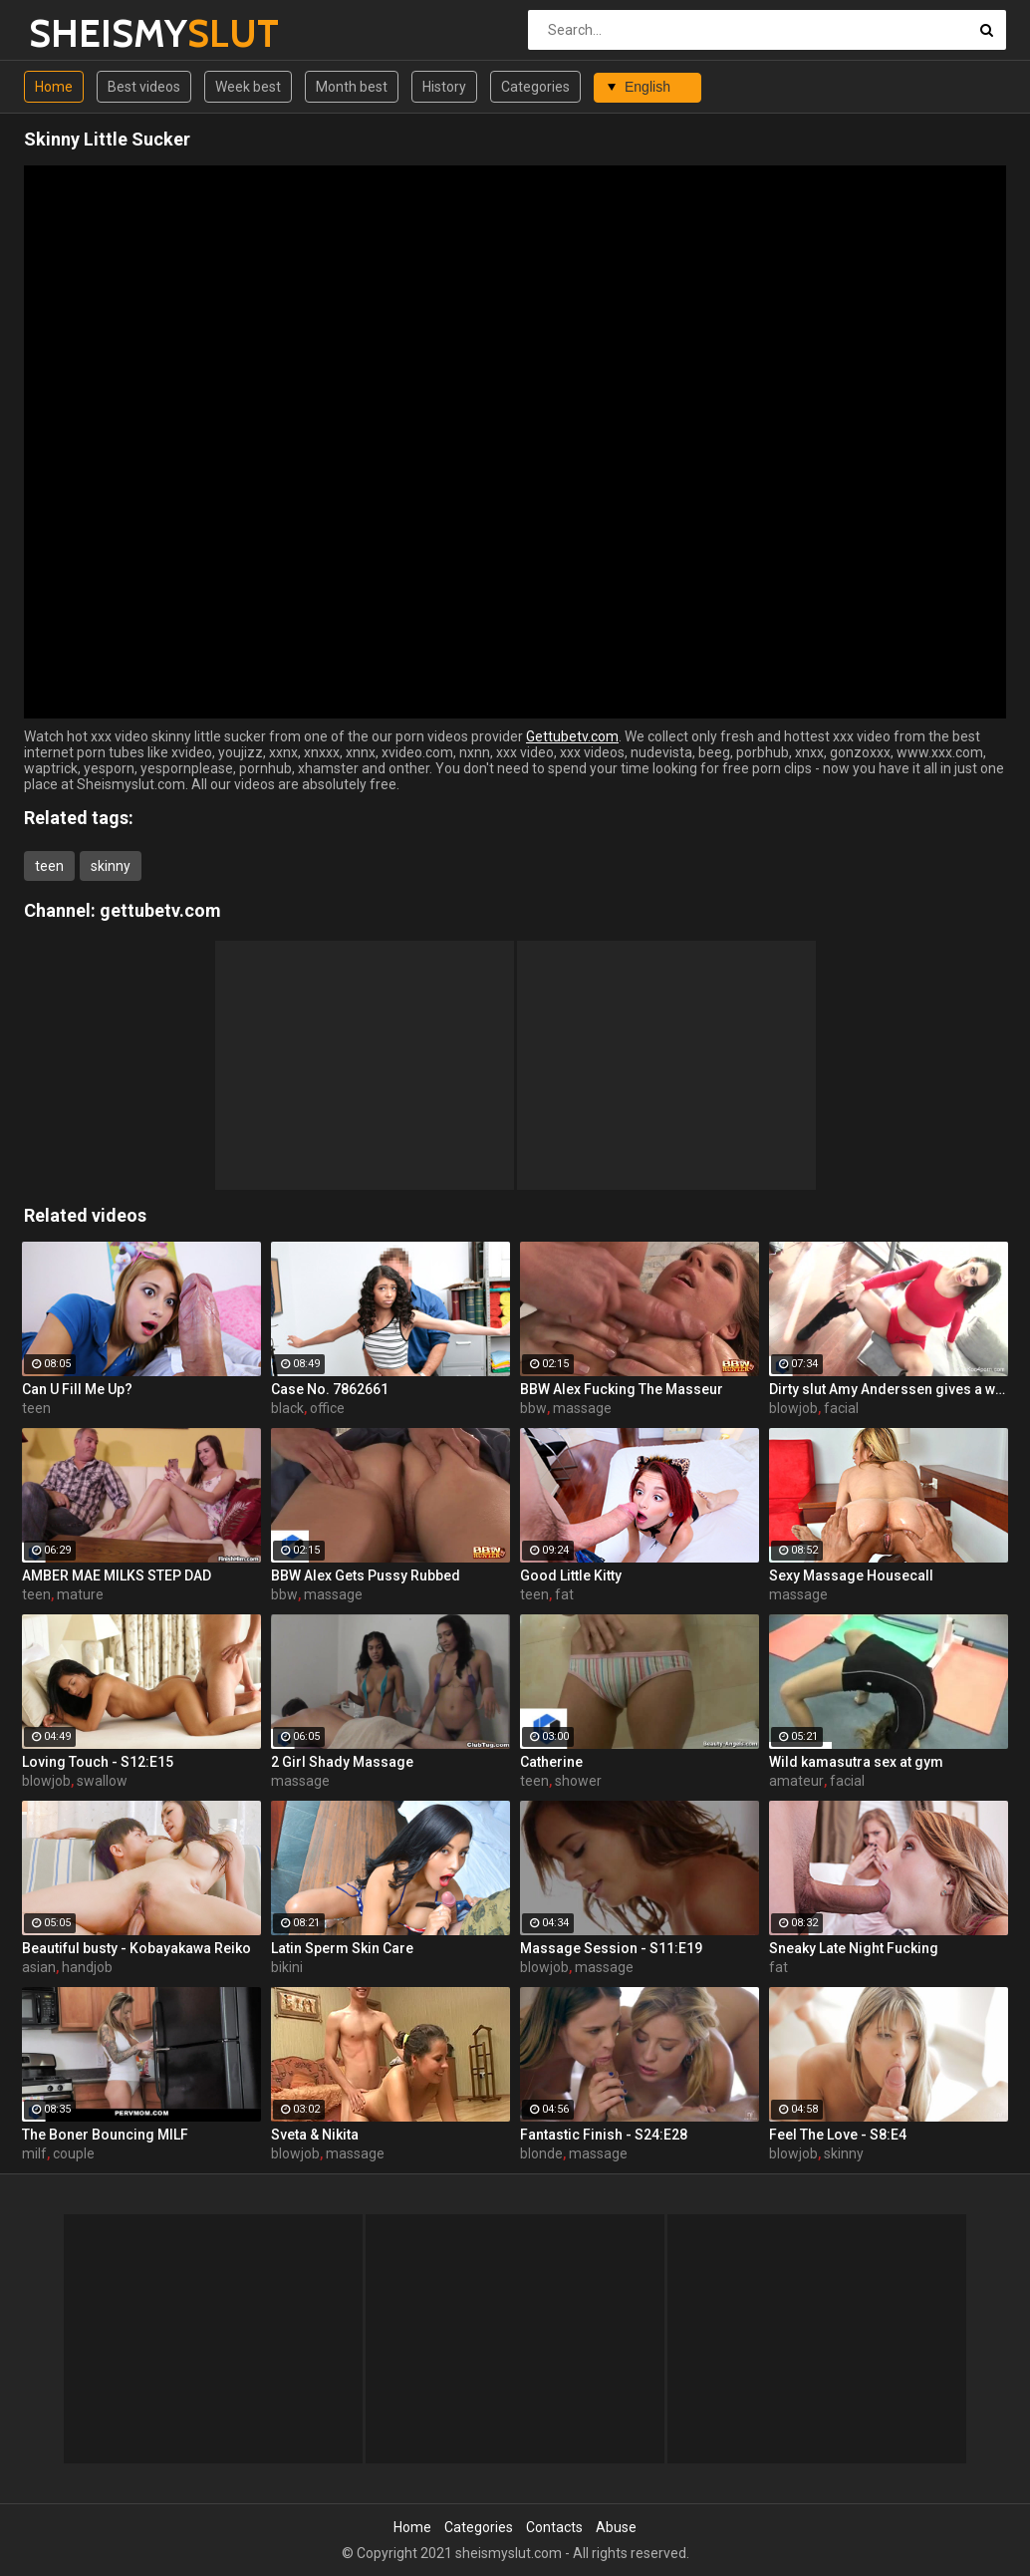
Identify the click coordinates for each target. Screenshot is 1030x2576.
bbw (533, 1408)
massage (582, 1408)
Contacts (554, 2527)
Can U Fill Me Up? (77, 1389)
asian (39, 1967)
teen (49, 866)
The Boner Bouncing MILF (105, 2135)
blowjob (793, 1408)
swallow (102, 1781)
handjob (87, 1967)
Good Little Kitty (571, 1575)
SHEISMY (81, 33)
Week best (248, 87)
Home (54, 87)
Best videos (144, 87)
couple (74, 2153)
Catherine (551, 1762)
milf (34, 2153)
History (444, 87)
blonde (541, 2153)
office (327, 1408)
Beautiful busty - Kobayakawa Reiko (136, 1948)
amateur (796, 1781)
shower (578, 1781)
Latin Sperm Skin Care (342, 1948)
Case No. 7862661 (329, 1389)
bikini (287, 1967)
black (287, 1408)
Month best (351, 87)
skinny (110, 866)
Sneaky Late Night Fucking (853, 1948)
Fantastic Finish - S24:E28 (603, 2135)
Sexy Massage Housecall (851, 1575)
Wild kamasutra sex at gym (856, 1762)
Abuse (616, 2527)
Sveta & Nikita (315, 2135)
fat (564, 1594)
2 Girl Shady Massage (342, 1762)
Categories (535, 87)
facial (841, 1408)
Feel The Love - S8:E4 (837, 2135)
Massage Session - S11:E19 (611, 1948)
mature (80, 1594)
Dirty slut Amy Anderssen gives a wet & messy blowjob (888, 1389)
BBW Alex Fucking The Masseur (621, 1389)
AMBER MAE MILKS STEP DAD (116, 1575)
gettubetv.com (160, 910)
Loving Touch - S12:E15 (97, 1762)
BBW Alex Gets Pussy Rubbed (365, 1575)
